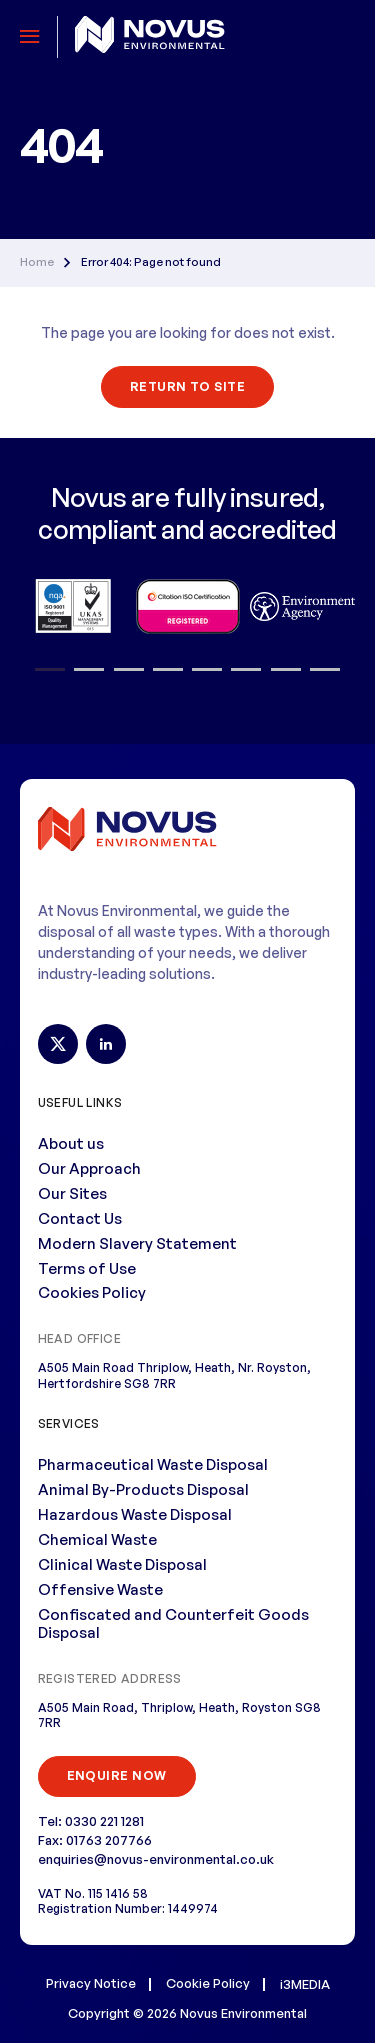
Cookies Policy (92, 1292)
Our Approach (89, 1168)
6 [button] (246, 670)
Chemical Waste (97, 1539)
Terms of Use (87, 1268)
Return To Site (188, 386)
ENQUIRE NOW (117, 1775)
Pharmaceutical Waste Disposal (153, 1464)
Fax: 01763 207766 (95, 1840)
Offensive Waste (100, 1589)
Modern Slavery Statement (137, 1243)
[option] (72, 606)
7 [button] (286, 670)
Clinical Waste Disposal (122, 1564)
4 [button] (168, 670)
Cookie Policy (208, 1983)
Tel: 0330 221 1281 (91, 1821)
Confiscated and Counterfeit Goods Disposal (173, 1624)
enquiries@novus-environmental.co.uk (156, 1859)
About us (71, 1143)
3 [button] (129, 670)
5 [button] (207, 670)
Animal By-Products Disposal (143, 1489)
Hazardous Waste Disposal (135, 1514)
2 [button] (89, 670)
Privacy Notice (91, 1983)
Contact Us (80, 1218)
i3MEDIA (305, 1984)
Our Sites (72, 1193)
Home (37, 262)
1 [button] (50, 670)
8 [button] (325, 670)
